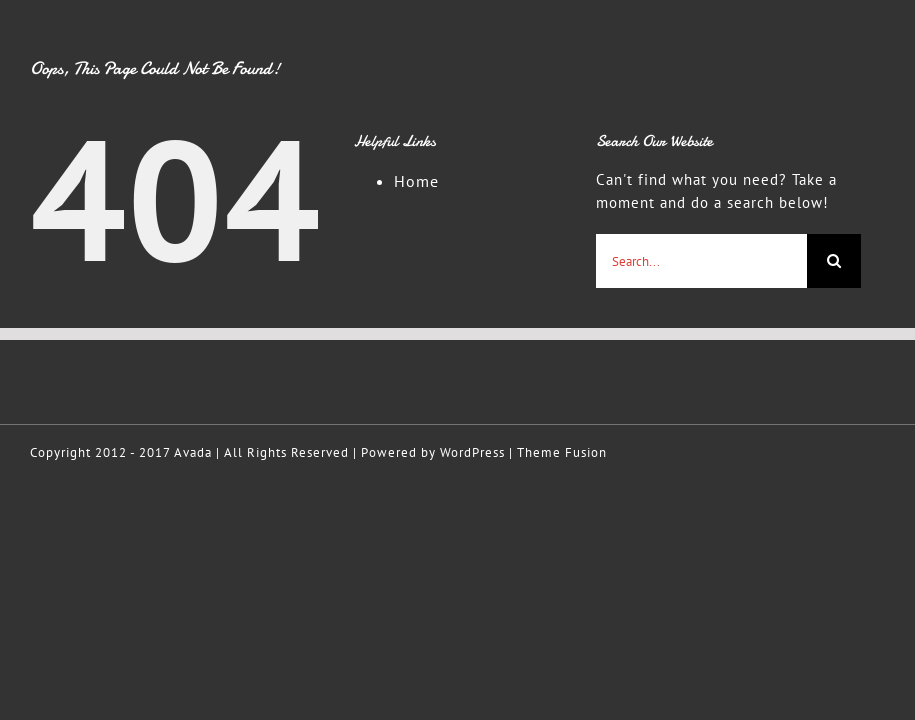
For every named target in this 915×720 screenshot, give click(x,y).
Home (416, 181)
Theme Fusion (562, 452)
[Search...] (701, 261)
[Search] (834, 261)
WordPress (472, 452)
